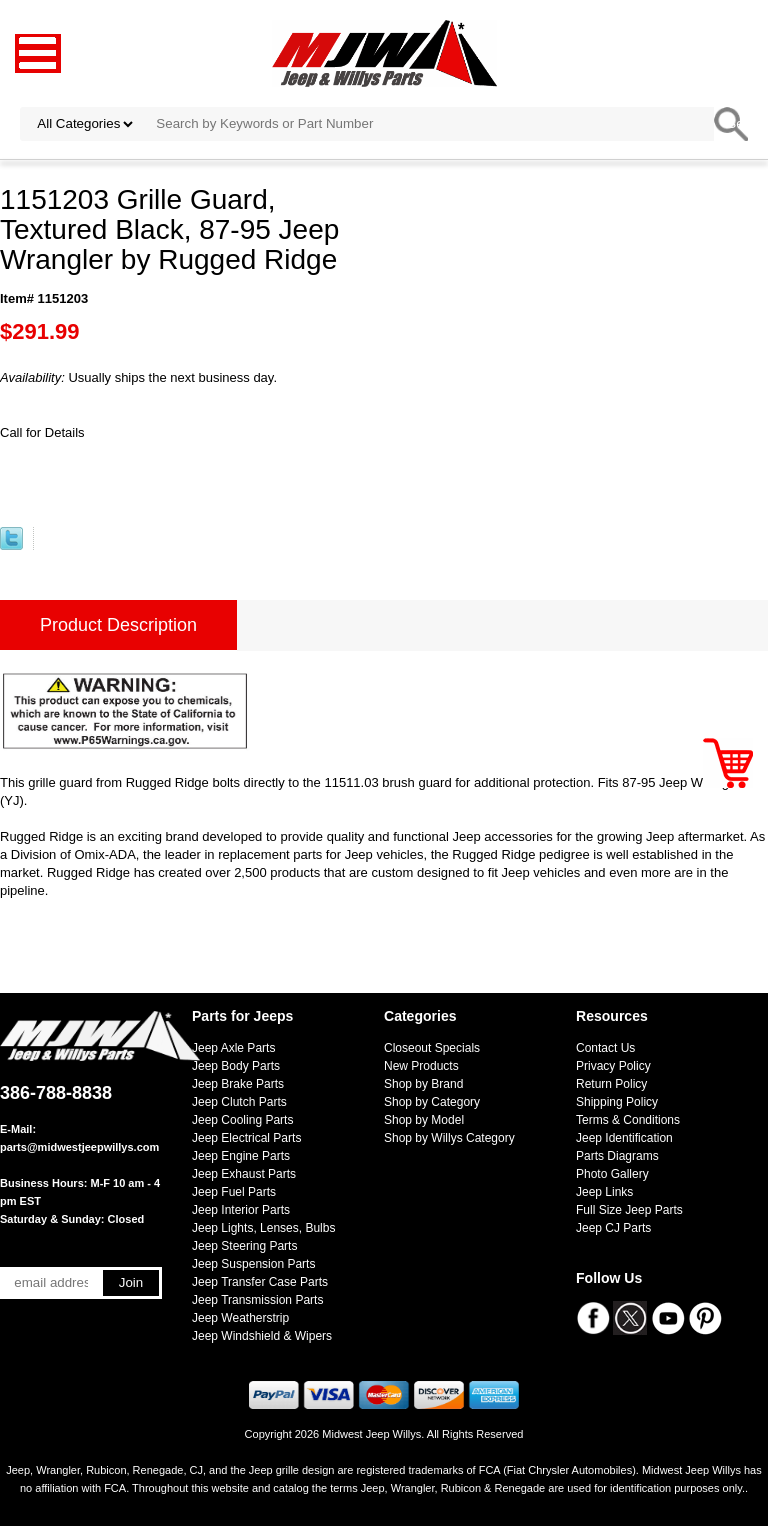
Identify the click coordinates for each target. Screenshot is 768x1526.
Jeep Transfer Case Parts (260, 1282)
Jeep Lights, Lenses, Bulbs (263, 1228)
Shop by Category (432, 1102)
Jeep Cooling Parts (242, 1120)
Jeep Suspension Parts (253, 1264)
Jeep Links (604, 1192)
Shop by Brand (423, 1084)
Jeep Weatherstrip (240, 1318)
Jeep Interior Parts (241, 1210)
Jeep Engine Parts (241, 1156)
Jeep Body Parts (236, 1066)
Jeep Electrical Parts (246, 1138)
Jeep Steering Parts (244, 1246)
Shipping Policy (617, 1102)
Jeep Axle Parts (233, 1048)
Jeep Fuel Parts (234, 1192)
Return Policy (611, 1084)
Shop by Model (424, 1120)
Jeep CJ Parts (613, 1228)
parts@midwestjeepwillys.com (79, 1147)
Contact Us (605, 1048)
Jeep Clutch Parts (239, 1102)
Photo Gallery (612, 1174)
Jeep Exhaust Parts (244, 1174)
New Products (421, 1066)
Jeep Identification (624, 1138)
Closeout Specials (432, 1048)
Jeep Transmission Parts (257, 1300)
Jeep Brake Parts (238, 1084)
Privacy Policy (613, 1066)
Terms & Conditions (628, 1120)
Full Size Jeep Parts (629, 1210)
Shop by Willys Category (449, 1138)
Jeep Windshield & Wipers (262, 1336)
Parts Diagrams (617, 1156)
